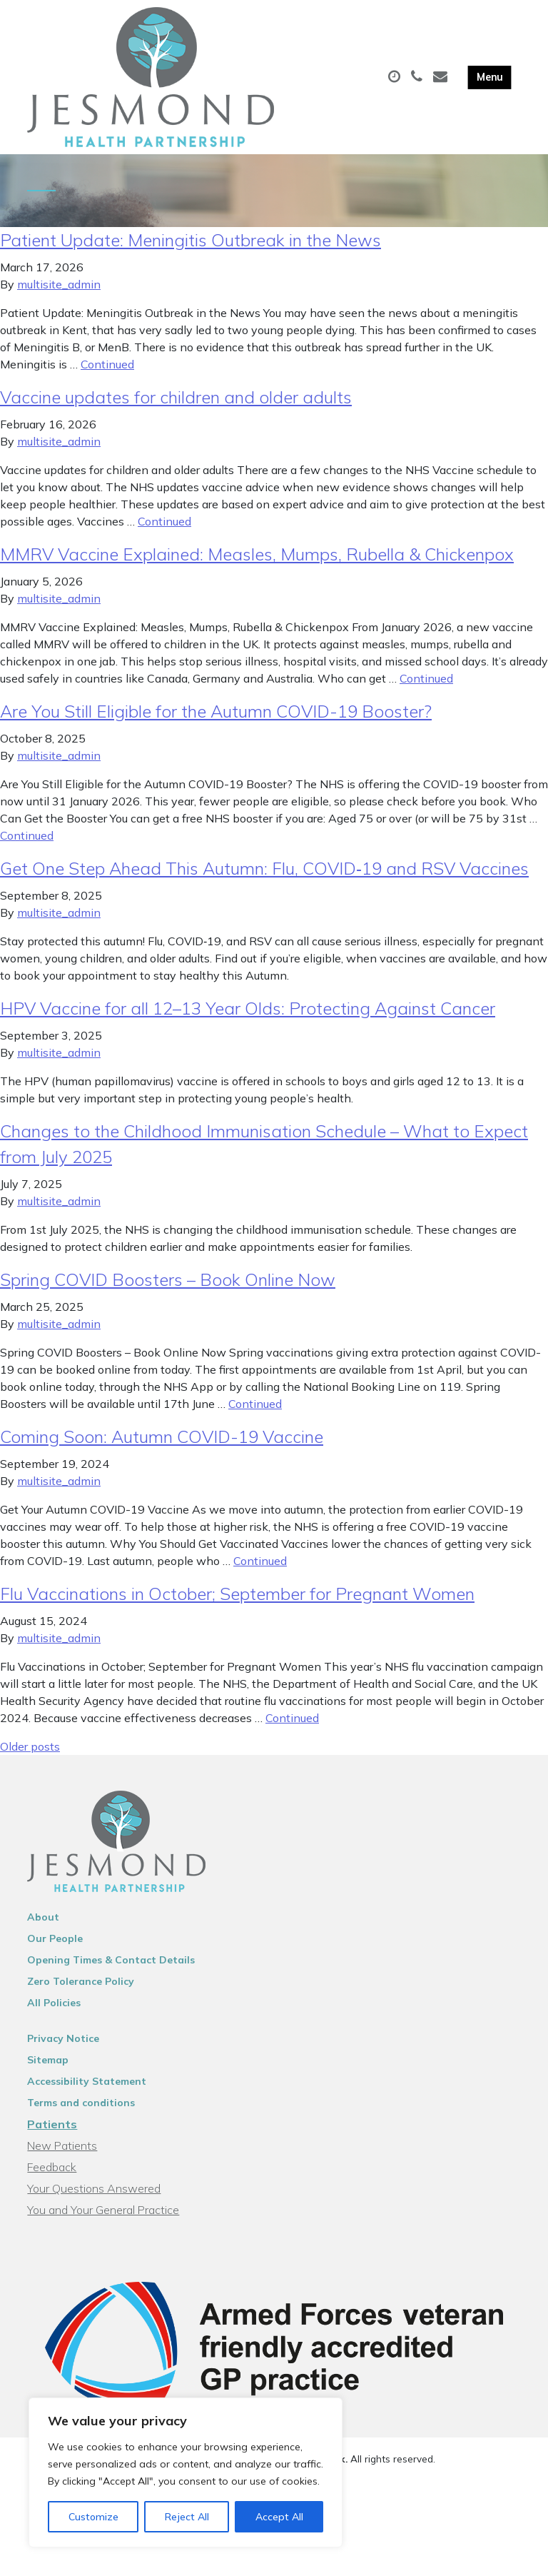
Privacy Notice (63, 2051)
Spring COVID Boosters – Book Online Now (167, 1292)
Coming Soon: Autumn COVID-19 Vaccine (161, 1449)
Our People (55, 1951)
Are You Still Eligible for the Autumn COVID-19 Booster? (216, 724)
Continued (107, 377)
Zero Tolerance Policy (80, 1994)
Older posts (30, 1759)
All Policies (54, 2015)
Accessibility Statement (86, 2094)
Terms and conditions (81, 2115)
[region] (185, 2472)
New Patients (62, 2158)
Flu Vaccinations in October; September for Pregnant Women (237, 1606)
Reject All (187, 2516)
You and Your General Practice (103, 2222)
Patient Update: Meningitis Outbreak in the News (190, 252)
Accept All (279, 2516)
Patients (52, 2137)
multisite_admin (59, 297)
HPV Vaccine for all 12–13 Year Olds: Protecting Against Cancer (247, 1021)
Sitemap (47, 2072)
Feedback (51, 2180)
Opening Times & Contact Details (111, 1972)
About (43, 1929)
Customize (93, 2516)
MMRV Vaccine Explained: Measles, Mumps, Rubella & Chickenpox (257, 567)
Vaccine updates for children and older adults (176, 410)
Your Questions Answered (94, 2201)
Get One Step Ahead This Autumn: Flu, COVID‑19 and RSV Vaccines (264, 881)
